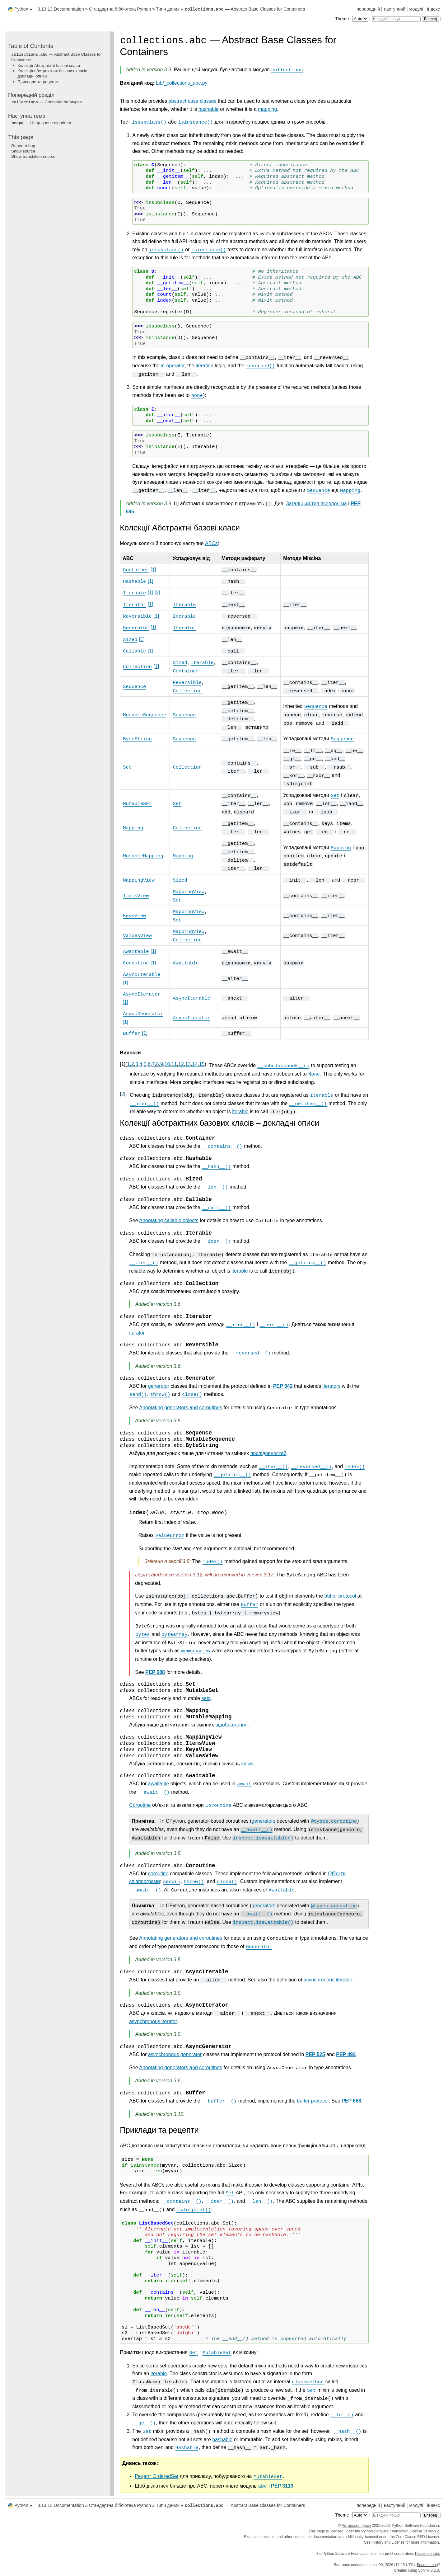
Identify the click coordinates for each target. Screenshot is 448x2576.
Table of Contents (30, 46)
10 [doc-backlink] (167, 1064)
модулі (416, 9)
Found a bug (427, 2565)
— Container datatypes (46, 102)
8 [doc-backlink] (157, 1064)
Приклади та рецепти (37, 81)
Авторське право (356, 2525)
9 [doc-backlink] (161, 1064)
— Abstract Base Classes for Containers (244, 9)
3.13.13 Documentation (61, 9)
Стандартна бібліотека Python (120, 9)
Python (21, 9)
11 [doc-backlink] (174, 1064)
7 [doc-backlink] (153, 1064)
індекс (433, 9)
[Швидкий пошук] (396, 19)
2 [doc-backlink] (132, 1064)
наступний (394, 9)
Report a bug (23, 146)
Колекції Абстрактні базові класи (48, 65)
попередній (368, 9)
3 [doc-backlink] (136, 1064)
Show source (23, 151)
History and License (388, 2542)
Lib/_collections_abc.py (181, 83)
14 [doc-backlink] (195, 1064)
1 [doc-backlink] (128, 1064)
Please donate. (427, 2553)
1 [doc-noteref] (153, 569)
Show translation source (33, 156)
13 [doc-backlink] (188, 1064)
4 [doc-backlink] (140, 1064)
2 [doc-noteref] (157, 592)
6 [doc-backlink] (149, 1064)
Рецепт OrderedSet (156, 2476)
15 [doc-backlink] (202, 1064)
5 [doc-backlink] (145, 1064)
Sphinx (424, 2570)
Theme (352, 18)
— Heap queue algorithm (41, 122)
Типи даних (168, 9)
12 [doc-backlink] (181, 1064)
